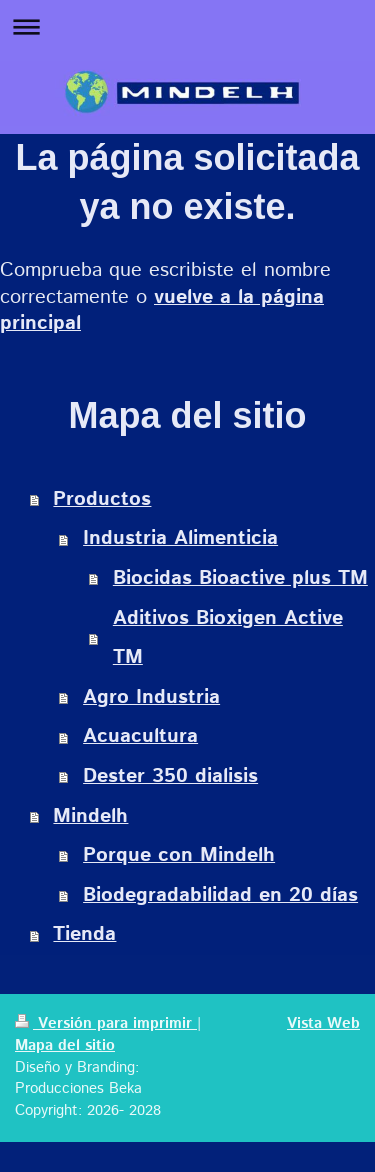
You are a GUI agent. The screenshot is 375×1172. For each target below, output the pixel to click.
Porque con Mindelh (179, 855)
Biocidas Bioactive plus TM (240, 578)
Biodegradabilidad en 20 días (220, 895)
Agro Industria (151, 697)
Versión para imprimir (106, 1024)
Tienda (84, 934)
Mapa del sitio (65, 1046)
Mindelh (90, 816)
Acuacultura (140, 736)
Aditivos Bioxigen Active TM (228, 638)
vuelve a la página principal (162, 311)
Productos (102, 499)
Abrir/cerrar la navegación (187, 26)
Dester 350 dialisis (170, 776)
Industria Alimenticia (180, 538)
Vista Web (323, 1024)
